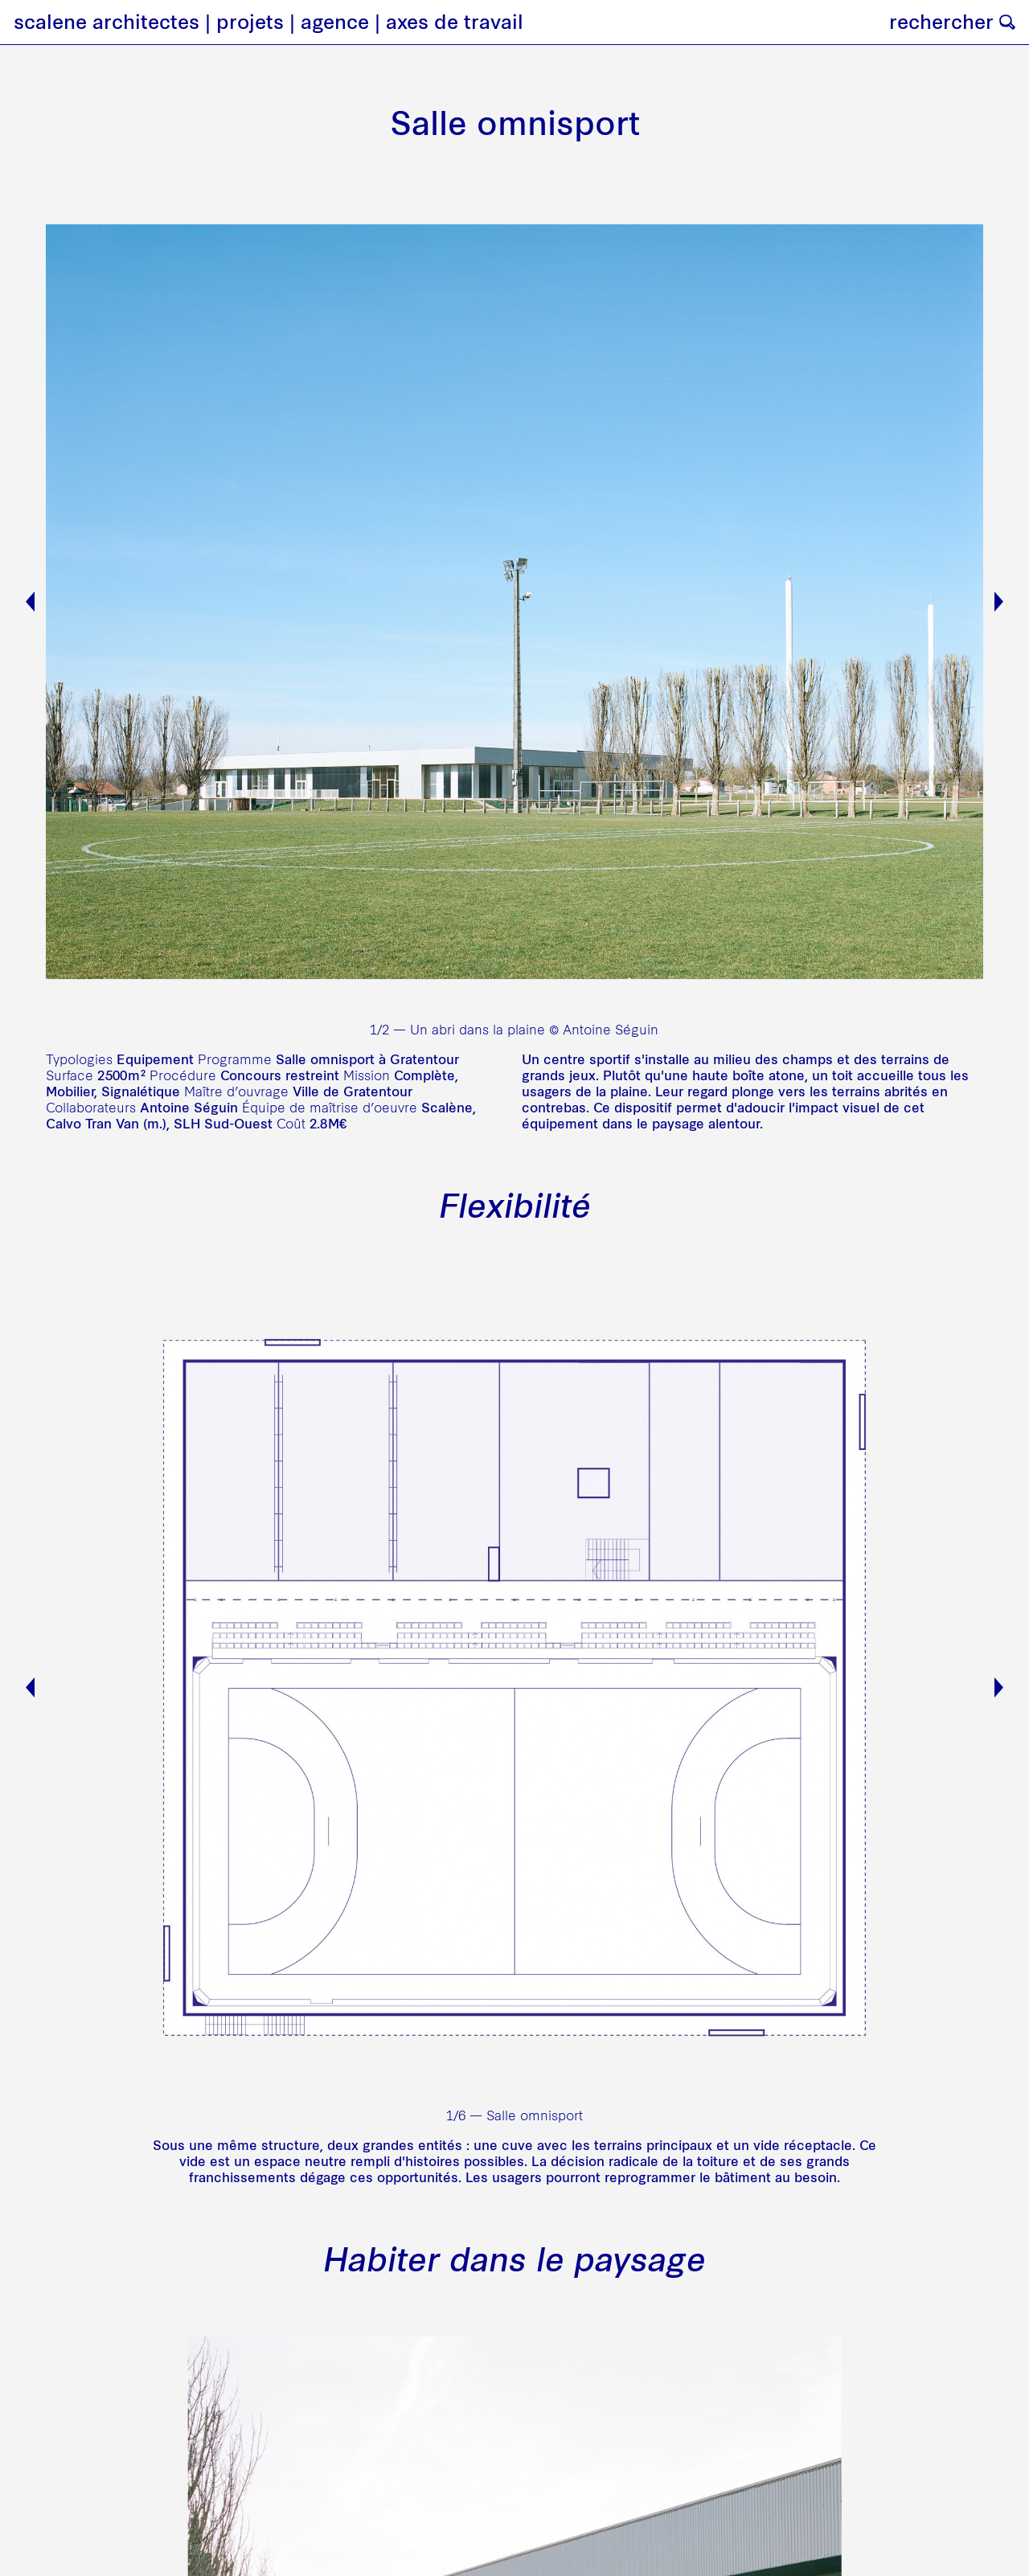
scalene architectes (106, 22)
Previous (30, 602)
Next (998, 602)
